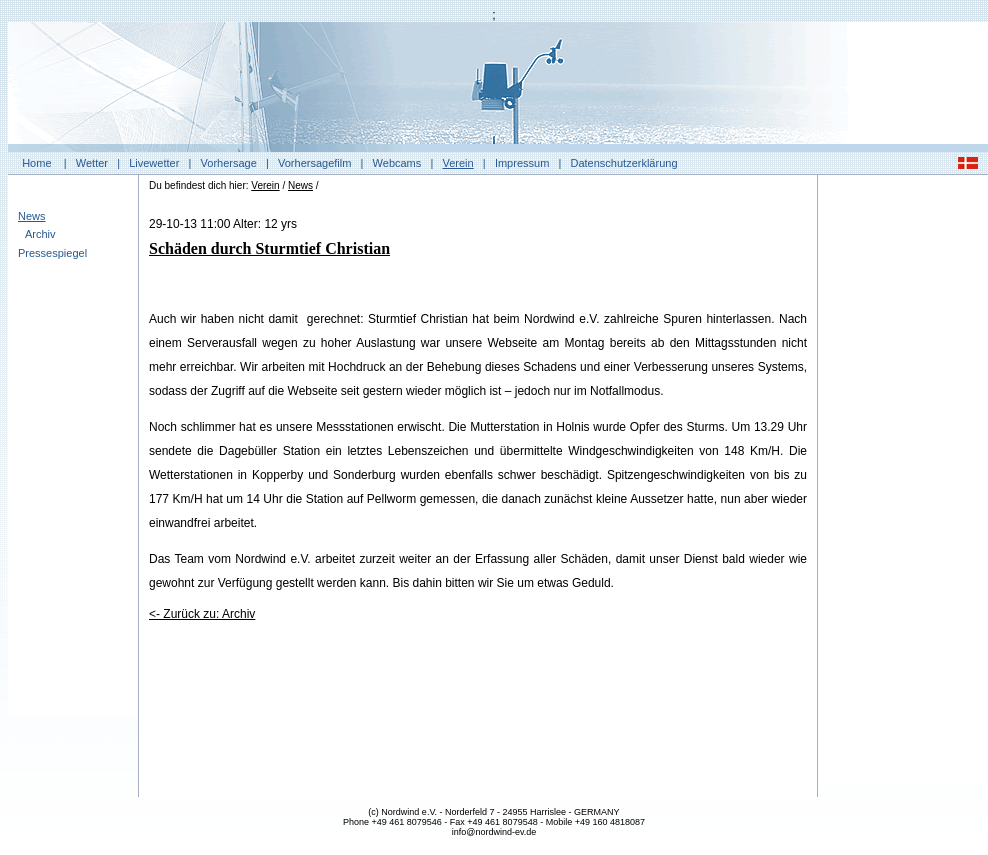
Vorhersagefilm (314, 163)
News (32, 216)
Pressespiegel (52, 253)
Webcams (397, 163)
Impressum (522, 163)
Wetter (92, 163)
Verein (457, 163)
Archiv (40, 234)
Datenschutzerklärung (624, 163)
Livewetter (154, 163)
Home (36, 163)
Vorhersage (229, 163)
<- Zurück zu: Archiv (202, 614)
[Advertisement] (903, 485)
